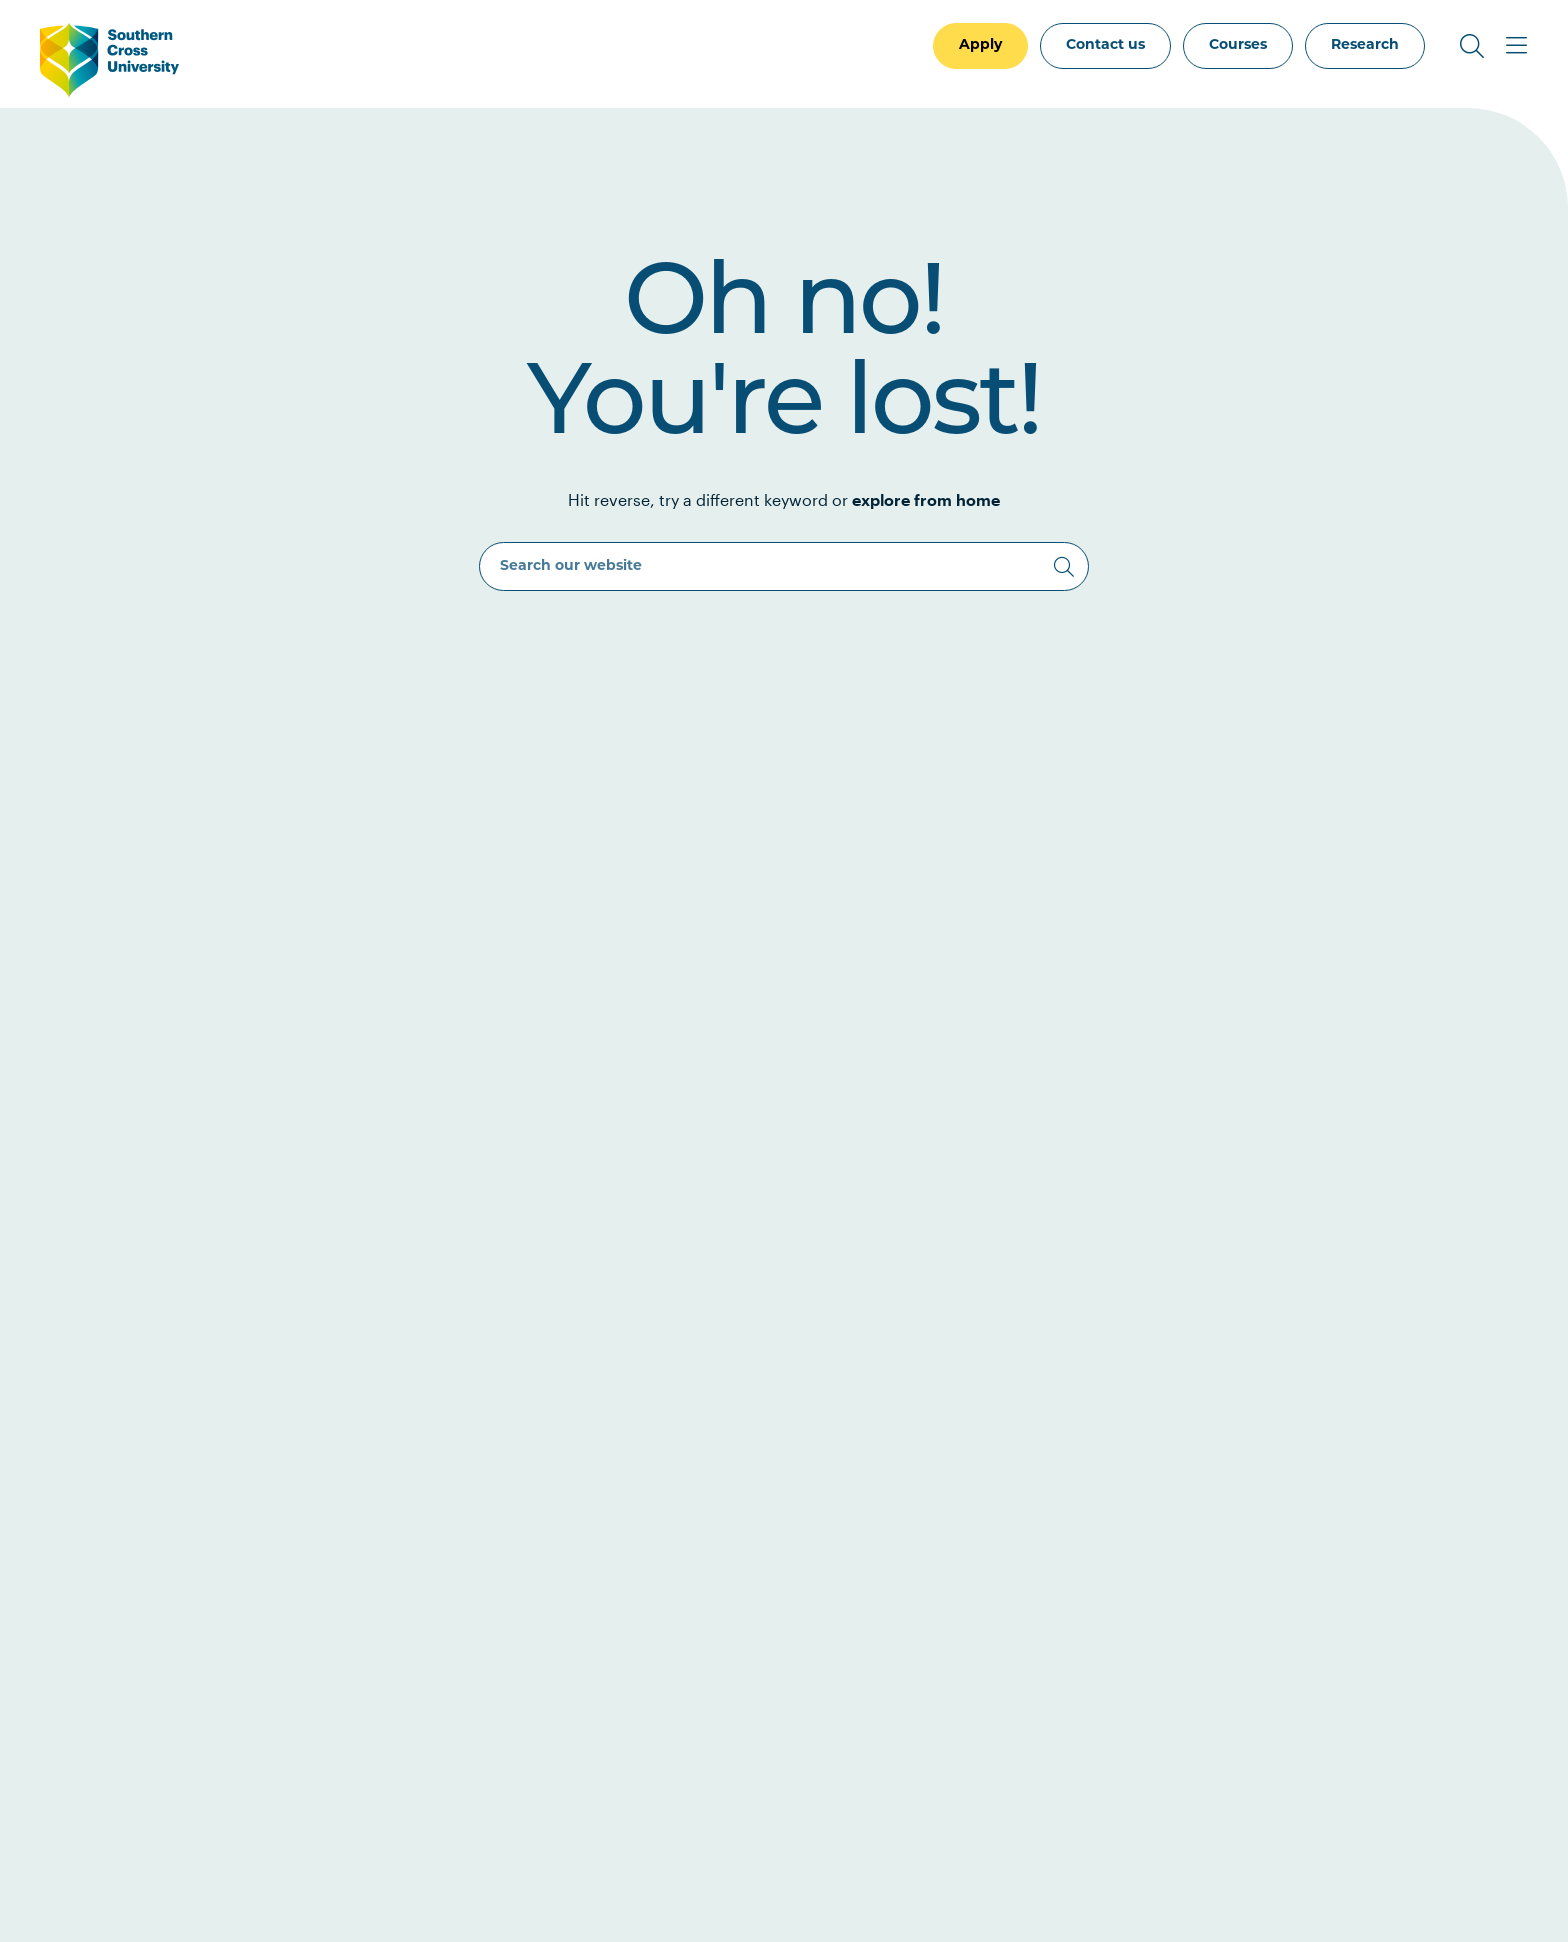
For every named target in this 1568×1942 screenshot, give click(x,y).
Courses (1238, 45)
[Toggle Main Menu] (1516, 46)
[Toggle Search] (1472, 46)
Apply (980, 45)
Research (1365, 45)
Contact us (1105, 45)
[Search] (1064, 567)
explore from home (926, 499)
